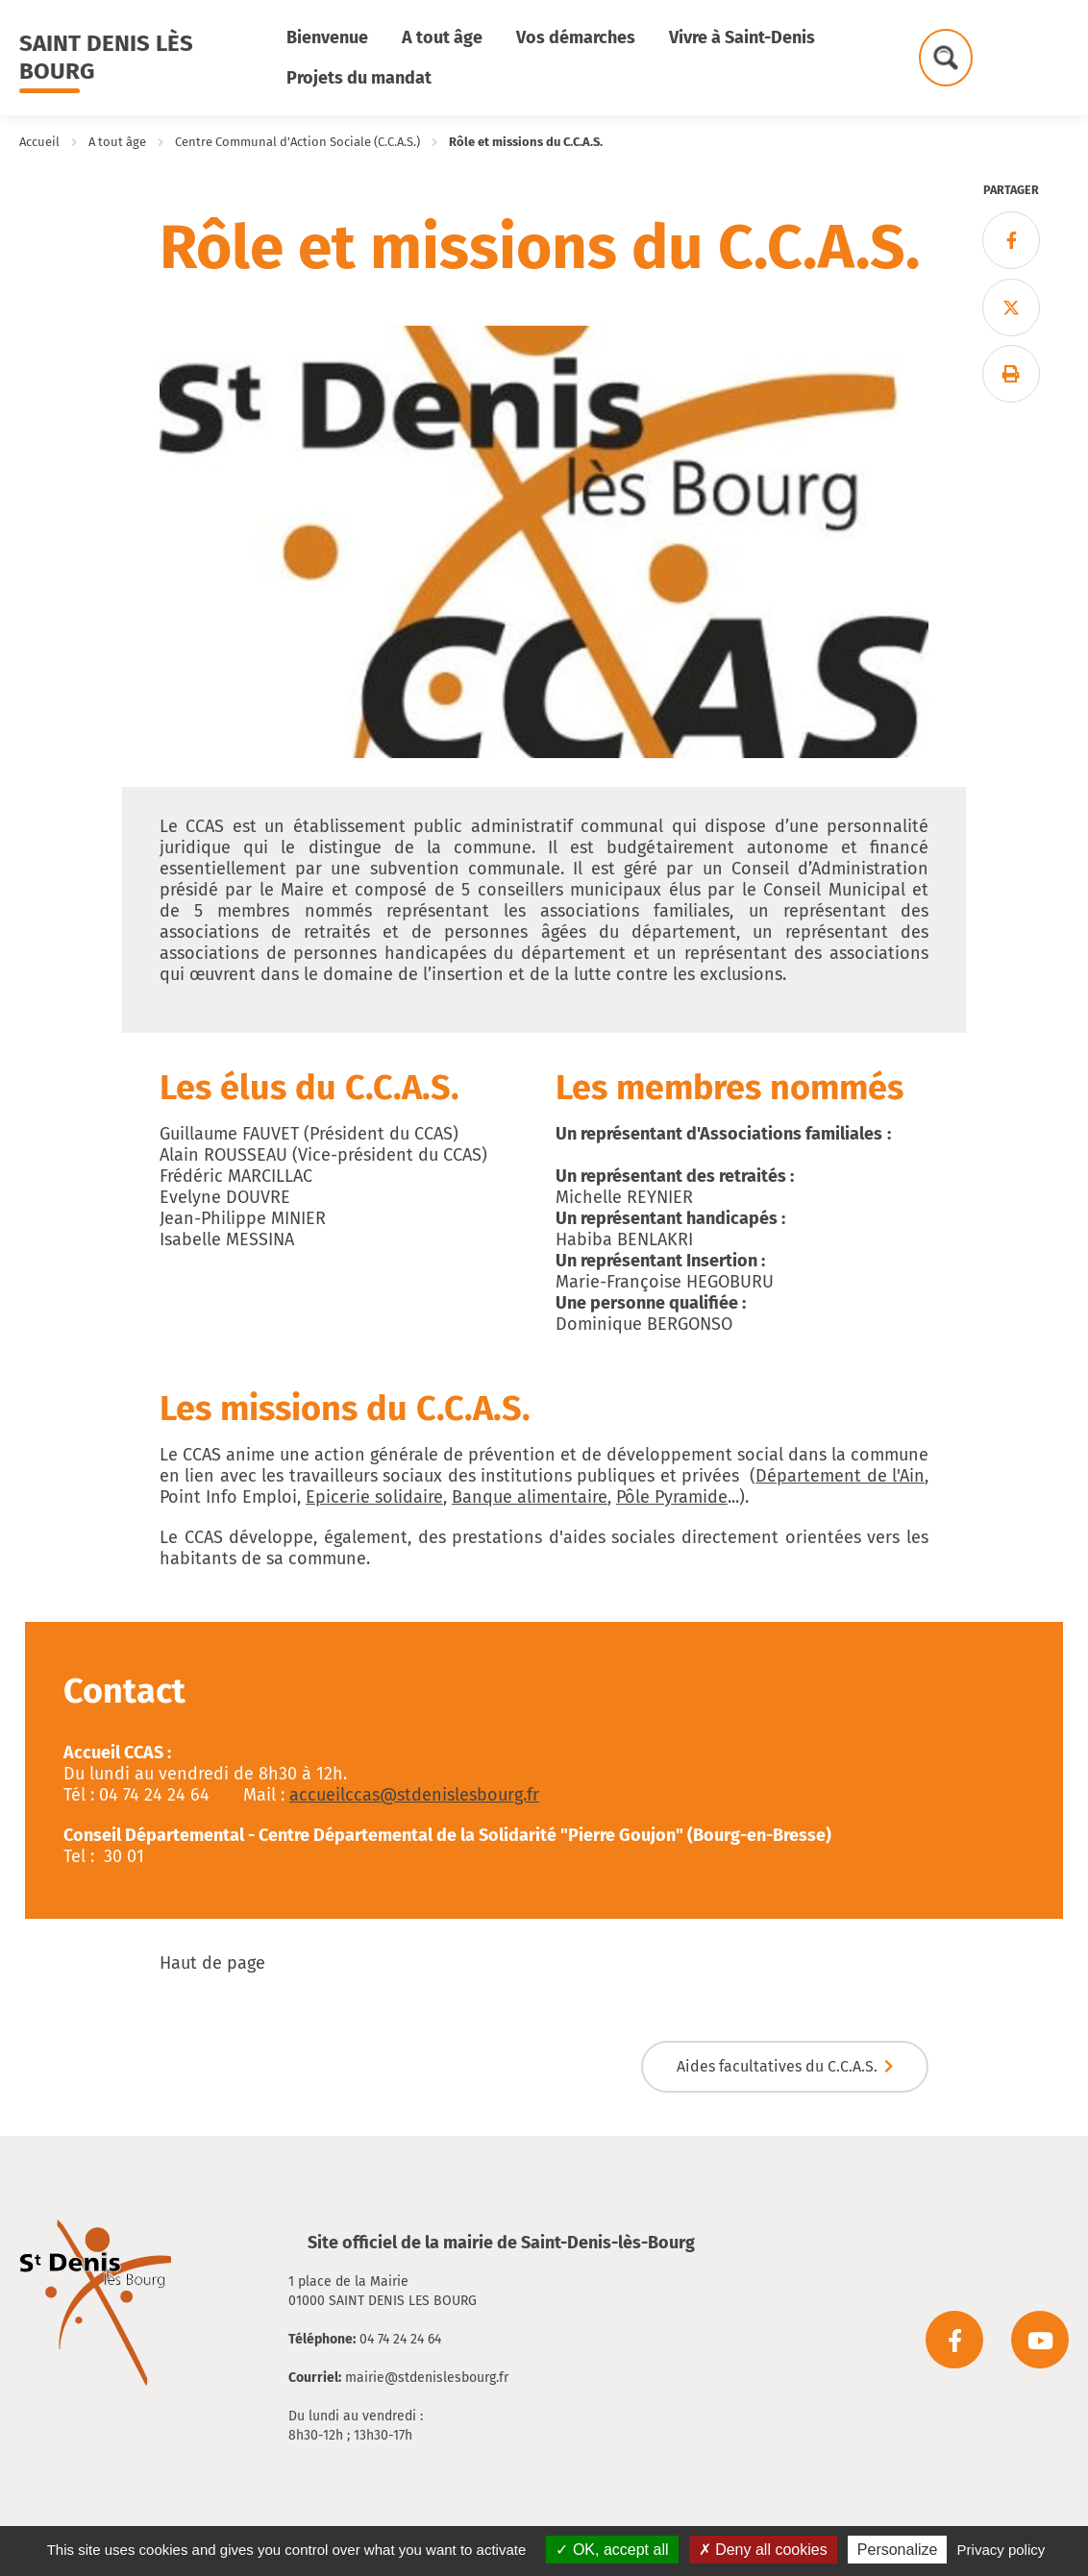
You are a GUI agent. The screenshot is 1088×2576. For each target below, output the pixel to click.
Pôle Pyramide (672, 1497)
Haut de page (212, 1963)
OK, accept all (612, 2549)
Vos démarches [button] (575, 37)
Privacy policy (1001, 2549)
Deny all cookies (763, 2549)
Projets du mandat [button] (359, 77)
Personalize (897, 2549)
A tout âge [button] (442, 37)
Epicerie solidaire (374, 1497)
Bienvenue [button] (327, 37)
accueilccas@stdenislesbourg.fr (414, 1794)
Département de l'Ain (840, 1475)
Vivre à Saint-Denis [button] (742, 37)
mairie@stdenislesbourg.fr (426, 2377)
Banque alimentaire (529, 1497)
